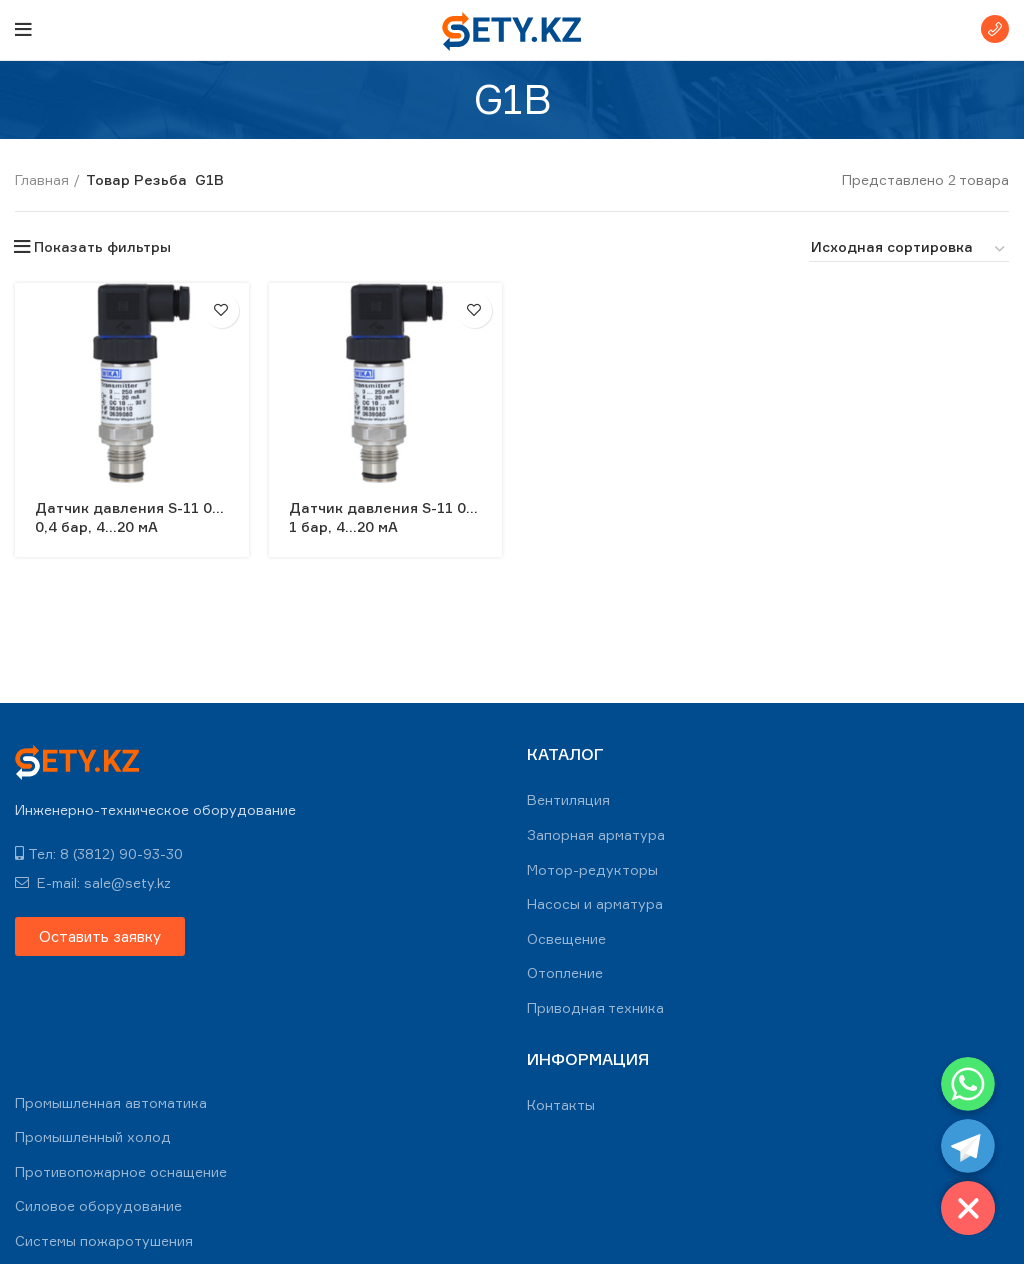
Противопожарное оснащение (121, 1171)
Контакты (561, 1104)
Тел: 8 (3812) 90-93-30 (99, 853)
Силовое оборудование (98, 1205)
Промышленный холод (93, 1136)
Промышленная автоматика (111, 1102)
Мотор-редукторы (592, 869)
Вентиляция (568, 799)
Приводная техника (595, 1007)
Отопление (565, 972)
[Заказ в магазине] (909, 250)
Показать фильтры (102, 247)
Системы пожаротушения (104, 1240)
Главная (42, 179)
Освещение (566, 938)
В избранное (221, 310)
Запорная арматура (596, 834)
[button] (100, 936)
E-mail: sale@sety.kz (93, 882)
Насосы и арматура (595, 903)
